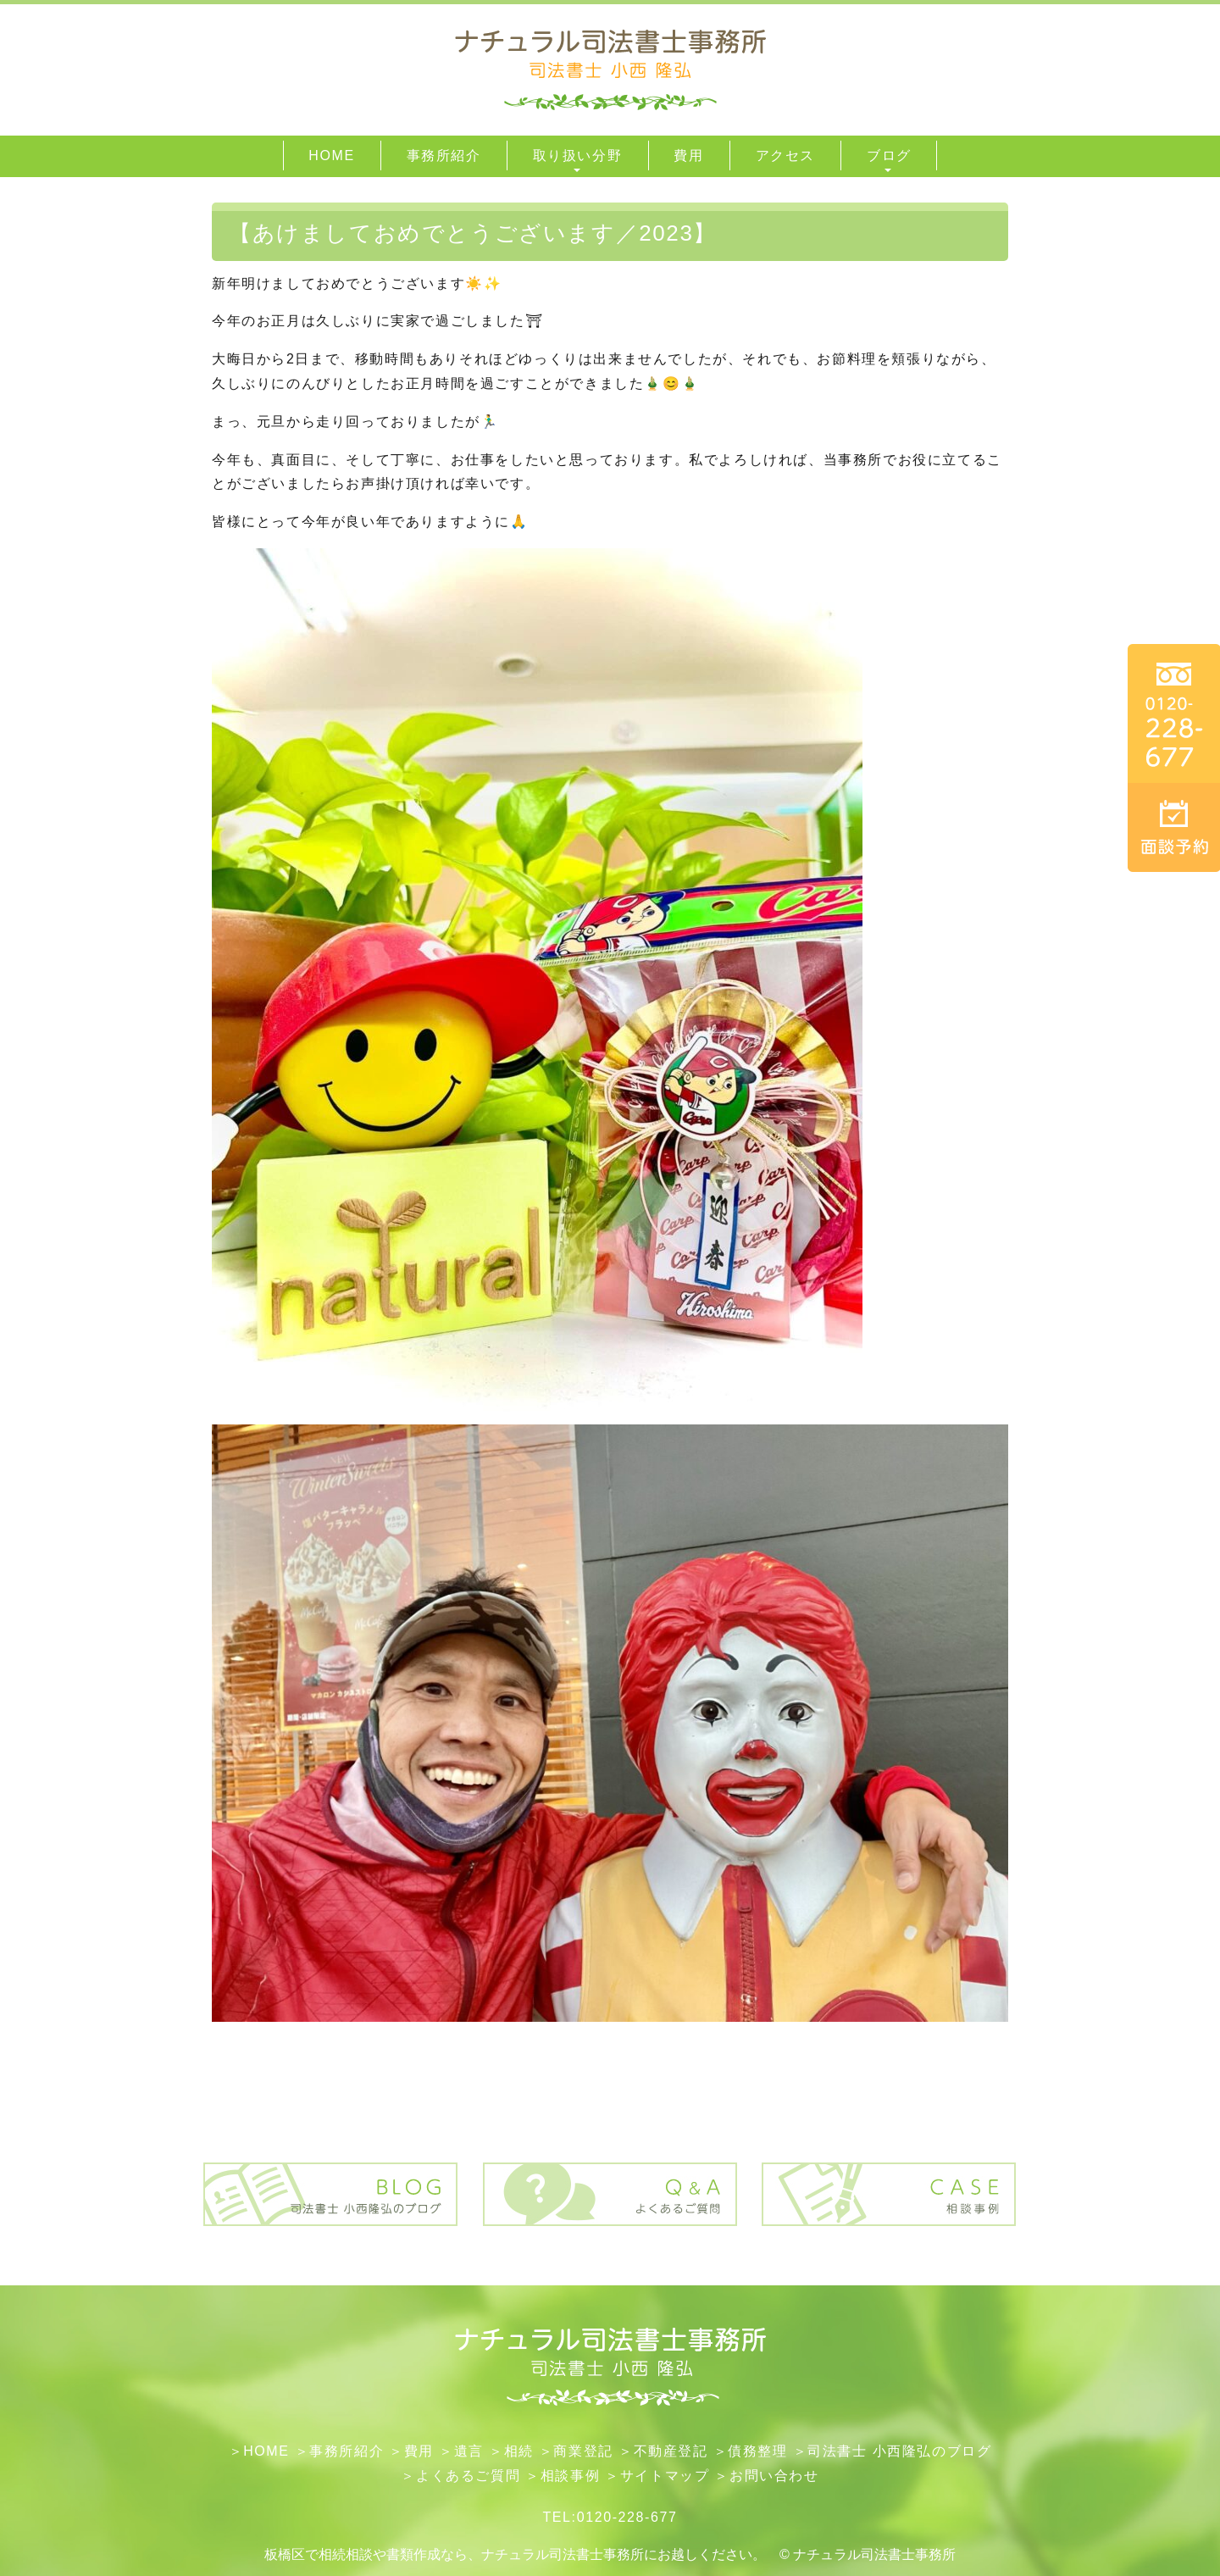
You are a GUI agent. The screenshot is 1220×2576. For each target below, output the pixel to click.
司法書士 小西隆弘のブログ (899, 2451)
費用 (419, 2451)
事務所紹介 (346, 2451)
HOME (266, 2451)
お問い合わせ (774, 2475)
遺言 (469, 2451)
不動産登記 (671, 2451)
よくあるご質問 (468, 2475)
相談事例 (570, 2475)
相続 (519, 2451)
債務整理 (757, 2451)
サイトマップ (665, 2475)
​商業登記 (583, 2451)
